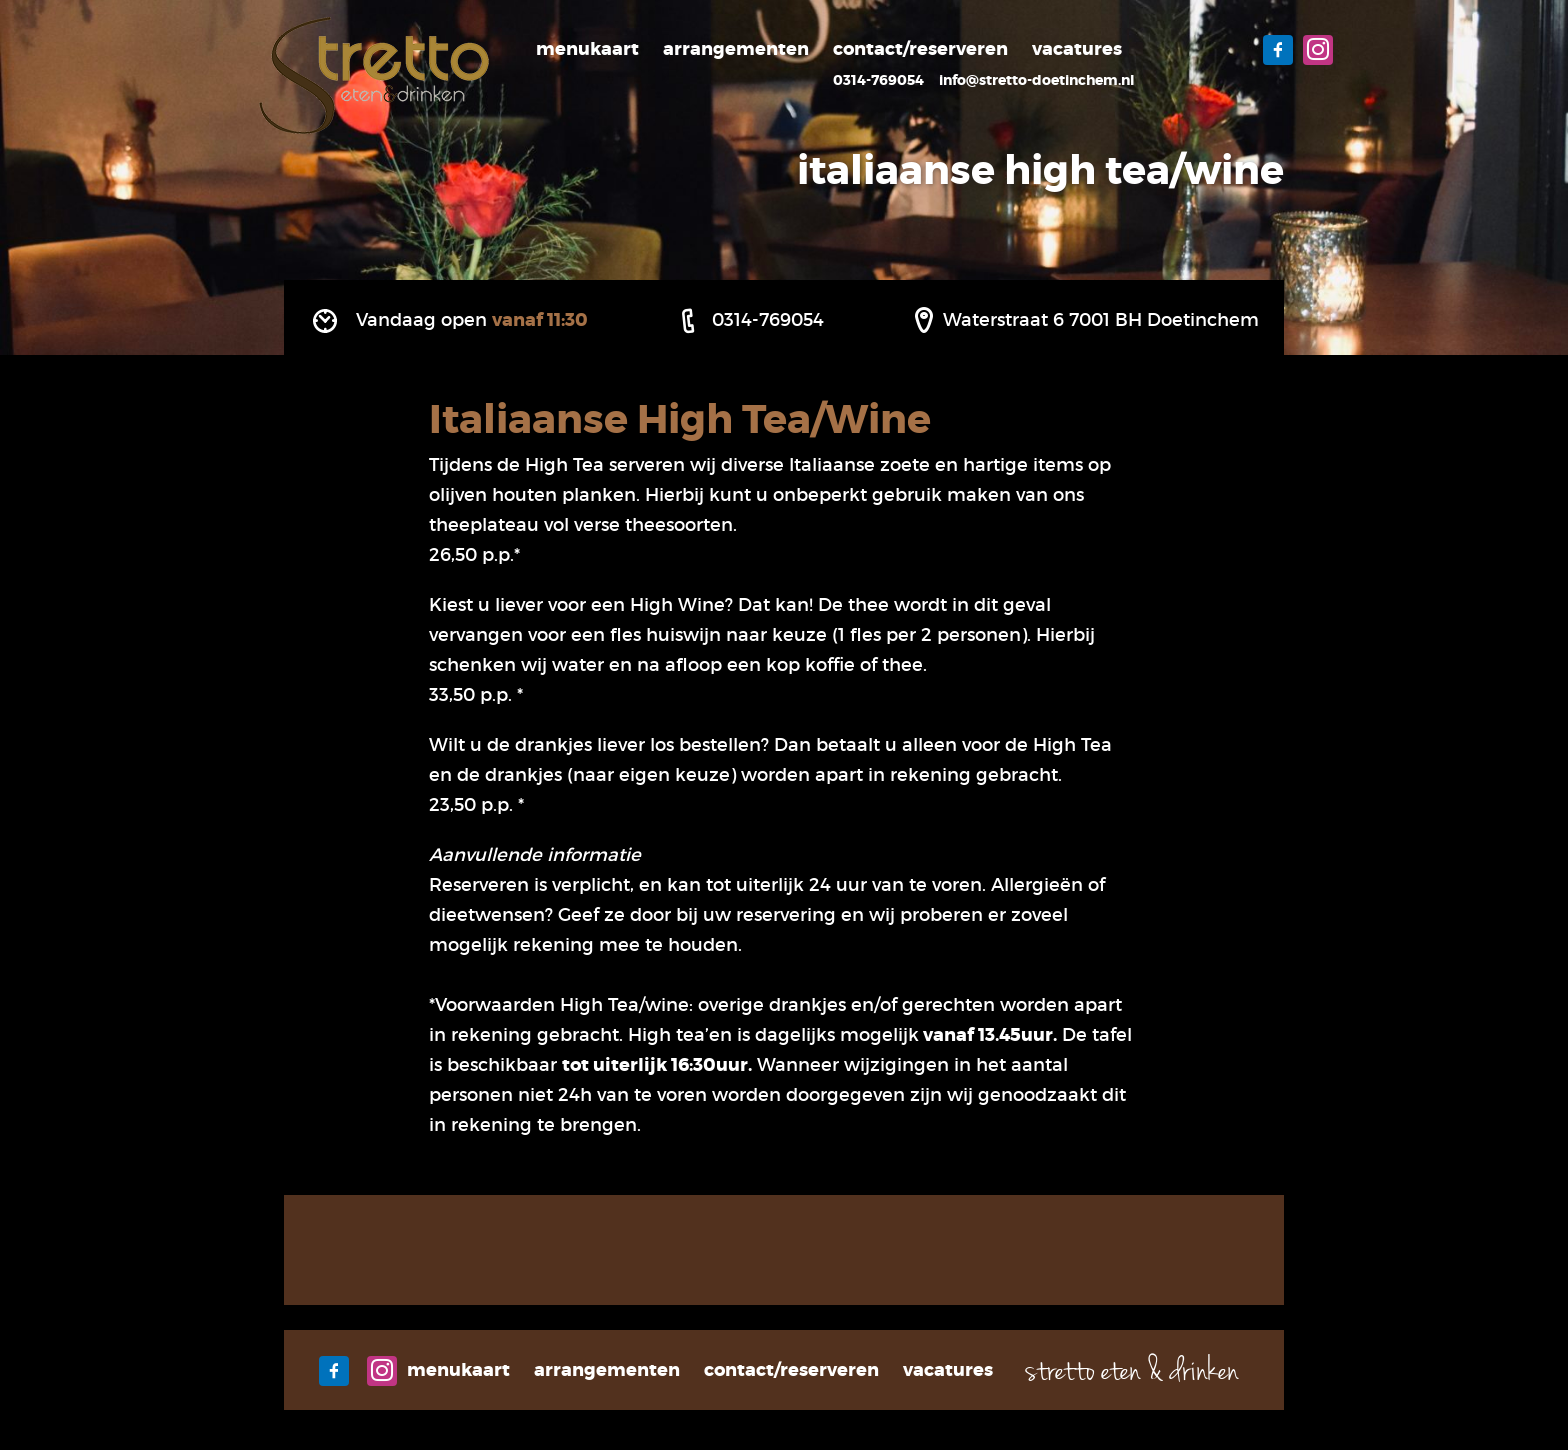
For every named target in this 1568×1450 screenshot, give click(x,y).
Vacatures (1077, 49)
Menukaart (587, 49)
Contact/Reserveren (920, 49)
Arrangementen (736, 49)
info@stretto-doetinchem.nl (1036, 80)
